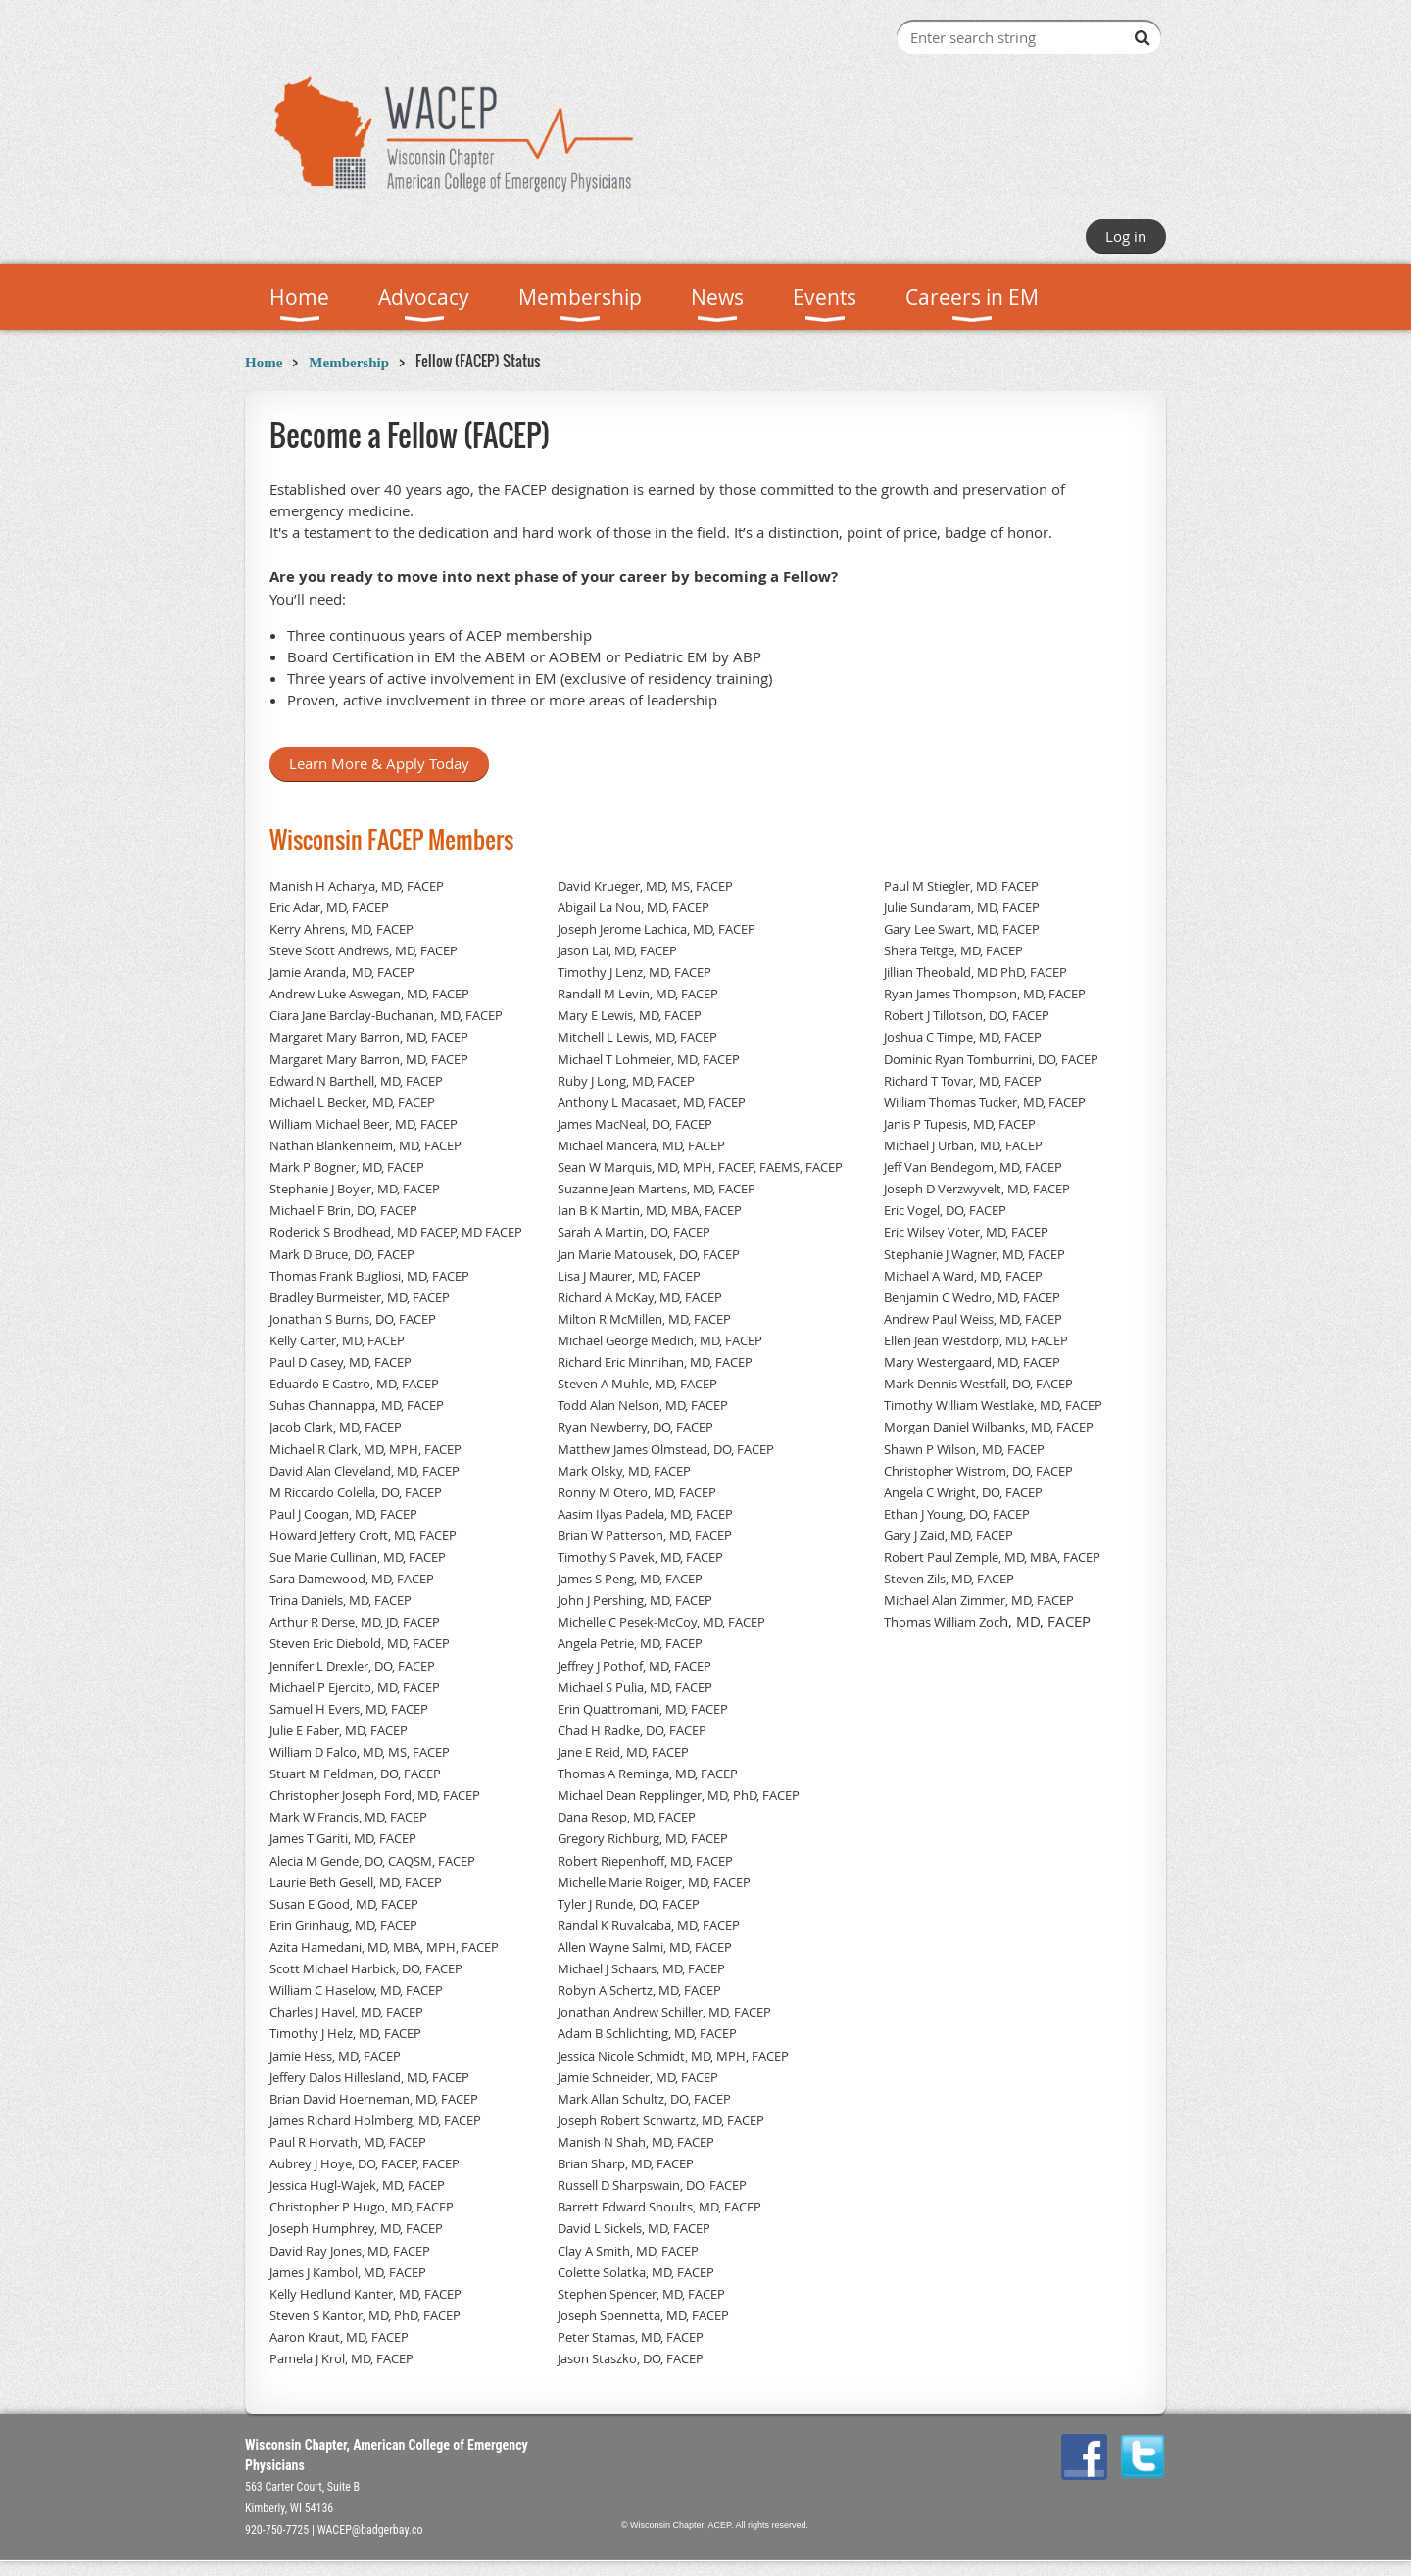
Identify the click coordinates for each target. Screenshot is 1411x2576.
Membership (349, 362)
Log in (1125, 236)
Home (263, 362)
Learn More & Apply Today (379, 763)
